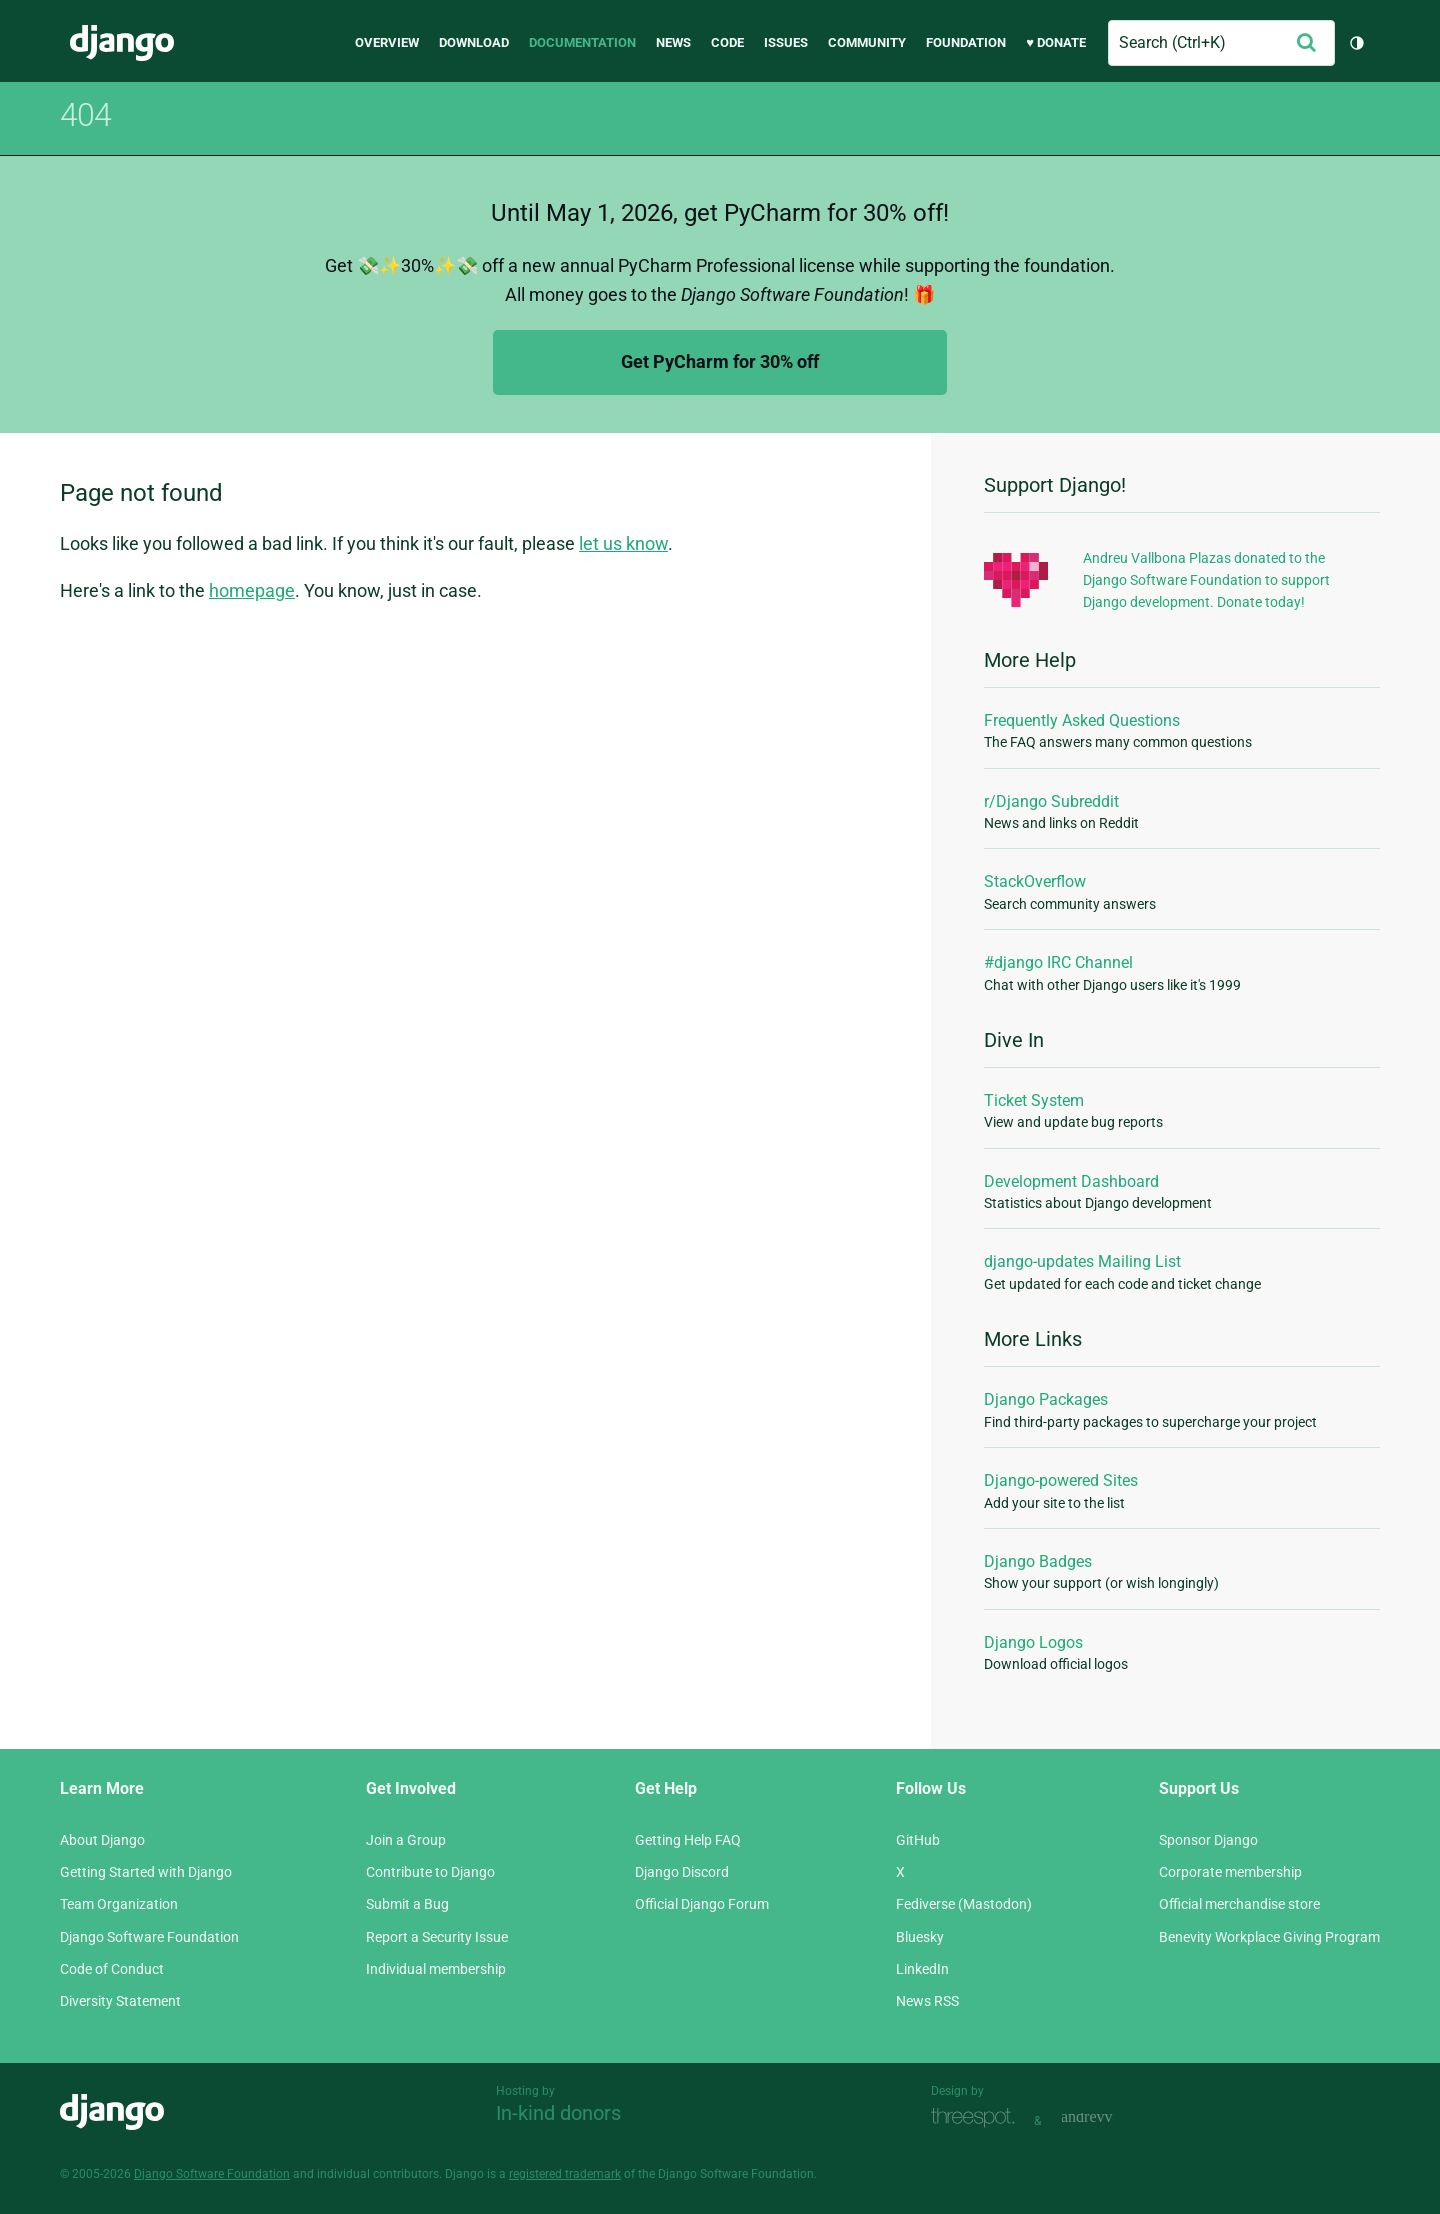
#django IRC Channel (1058, 962)
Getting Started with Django (146, 1872)
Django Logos (1033, 1642)
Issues (786, 42)
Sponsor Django (1208, 1840)
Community (867, 42)
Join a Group (406, 1840)
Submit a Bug (407, 1904)
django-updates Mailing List (1082, 1261)
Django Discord (682, 1872)
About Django (102, 1840)
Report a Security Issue (437, 1937)
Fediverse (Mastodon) (964, 1904)
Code (727, 42)
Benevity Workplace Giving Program (1269, 1937)
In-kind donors (558, 2113)
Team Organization (119, 1904)
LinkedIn (922, 1969)
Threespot (978, 2118)
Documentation (582, 42)
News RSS (927, 2001)
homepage (252, 590)
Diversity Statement (120, 2001)
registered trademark (565, 2174)
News (673, 42)
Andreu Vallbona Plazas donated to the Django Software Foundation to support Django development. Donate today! (1206, 580)
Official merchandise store (1239, 1904)
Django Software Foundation (149, 1937)
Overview (387, 42)
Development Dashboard (1071, 1181)
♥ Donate (1056, 42)
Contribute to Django (430, 1872)
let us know (623, 543)
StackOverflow (1035, 881)
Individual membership (436, 1969)
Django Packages (1046, 1399)
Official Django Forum (702, 1904)
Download (474, 42)
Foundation (966, 42)
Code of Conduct (112, 1969)
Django (122, 43)
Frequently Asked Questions (1082, 720)
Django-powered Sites (1061, 1480)
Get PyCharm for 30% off (720, 361)
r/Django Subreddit (1051, 801)
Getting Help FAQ (688, 1840)
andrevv (1109, 2118)
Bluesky (920, 1937)
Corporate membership (1230, 1872)
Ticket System (1034, 1100)
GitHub (918, 1840)
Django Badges (1038, 1561)
